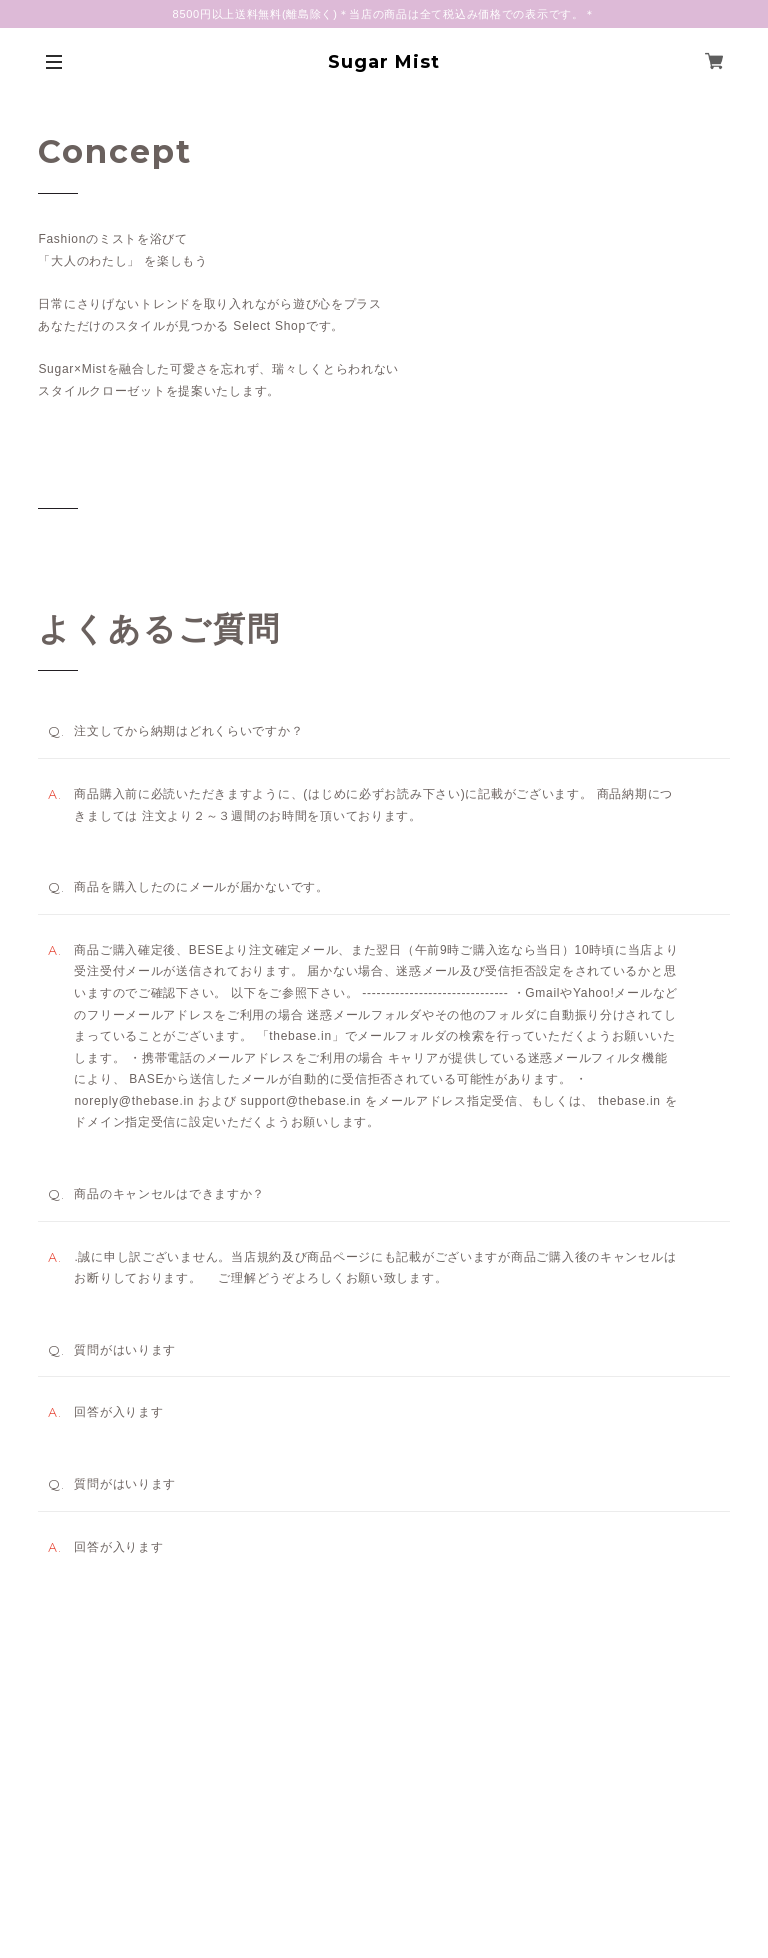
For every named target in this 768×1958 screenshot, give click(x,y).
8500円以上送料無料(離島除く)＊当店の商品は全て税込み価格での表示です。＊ (384, 14)
